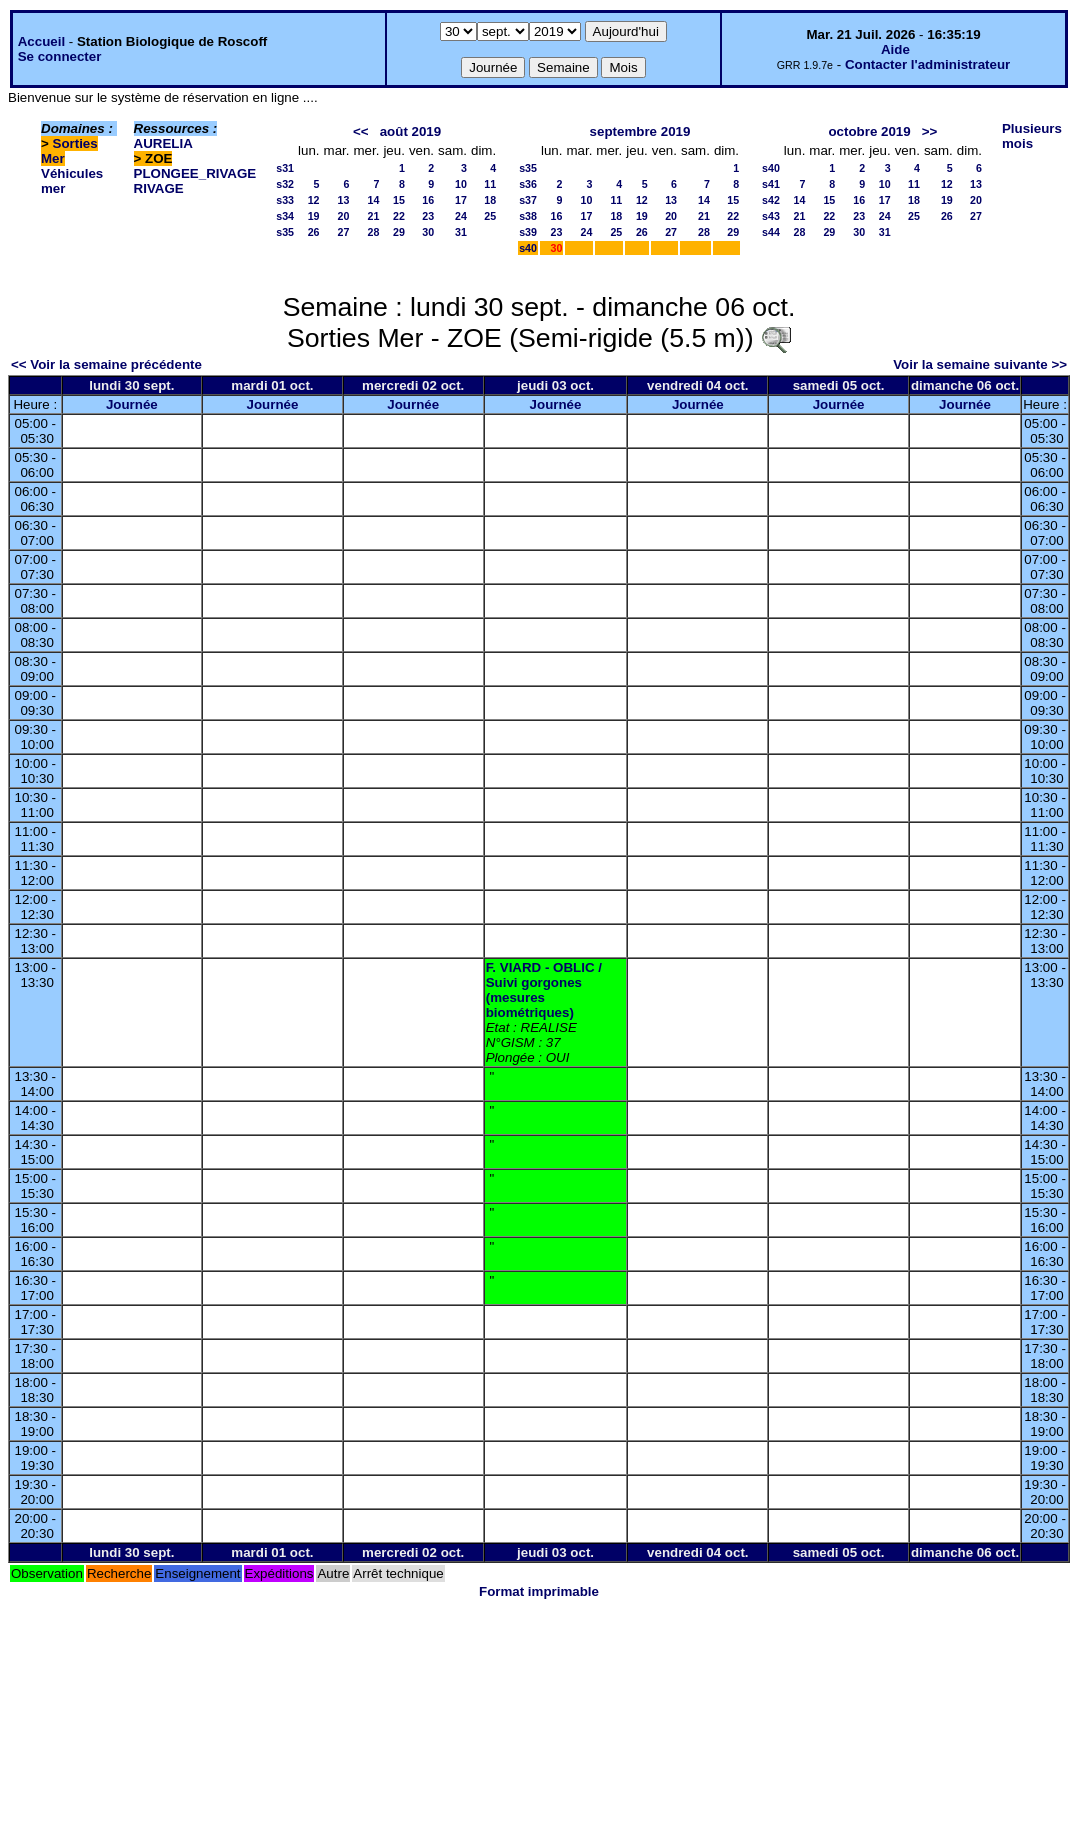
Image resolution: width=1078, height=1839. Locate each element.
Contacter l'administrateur (927, 64)
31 (461, 232)
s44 (771, 232)
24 (461, 216)
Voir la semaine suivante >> (980, 364)
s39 (528, 232)
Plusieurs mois (1032, 136)
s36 (528, 184)
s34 (285, 216)
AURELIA (163, 143)
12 (314, 200)
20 (344, 216)
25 (490, 216)
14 (374, 200)
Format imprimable (539, 1591)
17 (461, 200)
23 (428, 216)
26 (314, 232)
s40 (528, 248)
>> (930, 131)
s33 (285, 200)
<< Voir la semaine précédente (106, 364)
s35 (285, 232)
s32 (285, 184)
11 (490, 184)
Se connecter (60, 56)
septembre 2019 (640, 131)
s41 (771, 184)
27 (344, 232)
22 (399, 216)
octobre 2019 (869, 131)
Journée (132, 404)
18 (490, 200)
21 (374, 216)
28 (374, 232)
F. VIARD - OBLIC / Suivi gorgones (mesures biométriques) (544, 990)
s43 (771, 216)
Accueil (41, 41)
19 (314, 216)
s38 (528, 216)
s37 (528, 200)
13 (344, 200)
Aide (895, 49)
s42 (771, 200)
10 (461, 184)
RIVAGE (159, 188)
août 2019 (411, 131)
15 (399, 200)
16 (428, 200)
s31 (285, 168)
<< (361, 131)
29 (399, 232)
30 (428, 232)
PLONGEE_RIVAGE (195, 173)
